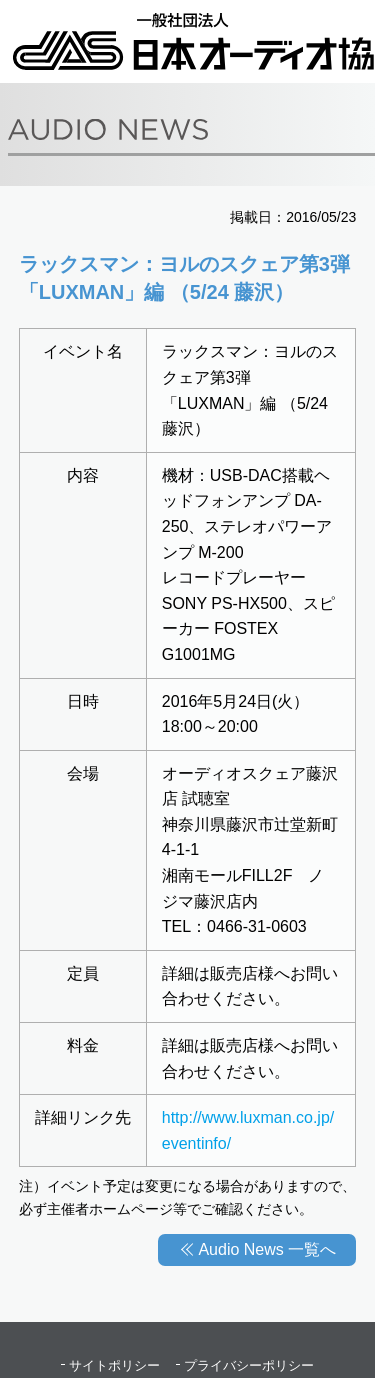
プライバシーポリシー (249, 1365)
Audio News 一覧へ (267, 1249)
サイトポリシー (114, 1365)
